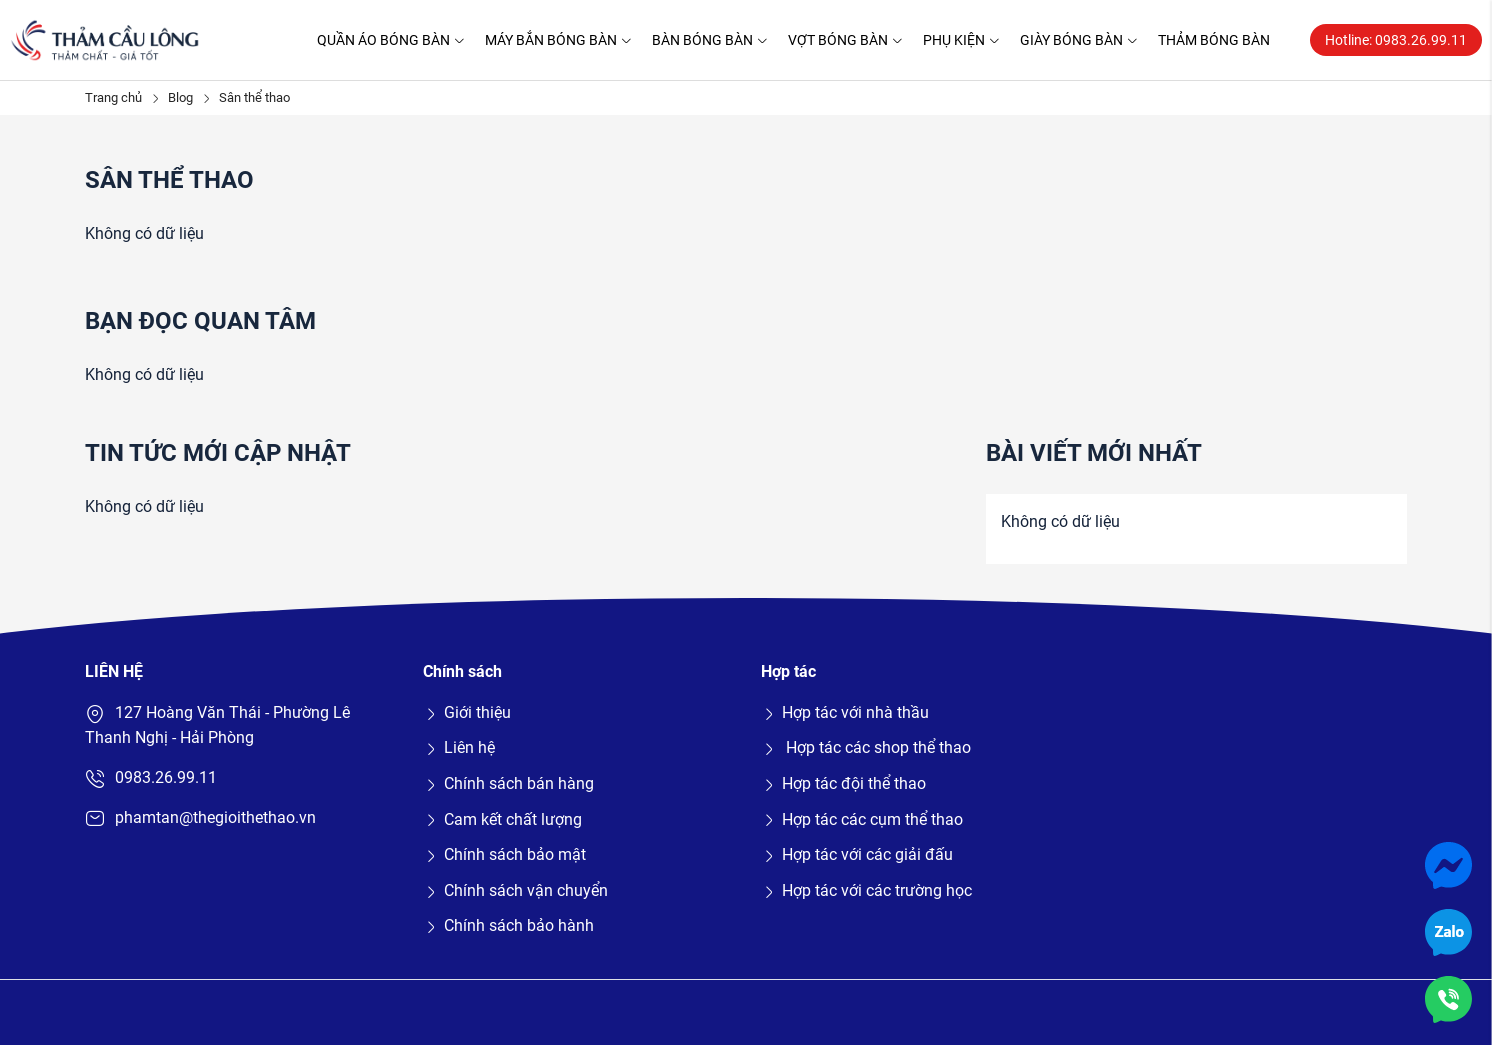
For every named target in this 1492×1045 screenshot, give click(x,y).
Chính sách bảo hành (508, 925)
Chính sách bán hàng (508, 783)
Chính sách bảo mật (504, 854)
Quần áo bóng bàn (391, 40)
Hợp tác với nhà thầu (845, 712)
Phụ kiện (961, 40)
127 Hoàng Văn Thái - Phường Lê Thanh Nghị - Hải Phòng (217, 725)
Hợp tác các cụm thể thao (862, 819)
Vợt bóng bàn (845, 40)
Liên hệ (459, 747)
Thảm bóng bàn (1214, 40)
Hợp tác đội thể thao (843, 783)
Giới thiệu (467, 712)
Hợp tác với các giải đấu (857, 854)
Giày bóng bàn (1079, 40)
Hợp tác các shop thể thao (866, 747)
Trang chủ (113, 97)
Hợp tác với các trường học (866, 890)
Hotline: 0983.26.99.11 (1396, 40)
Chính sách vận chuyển (515, 890)
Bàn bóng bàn (710, 40)
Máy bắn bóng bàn (558, 40)
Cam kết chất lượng (502, 819)
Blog (180, 97)
